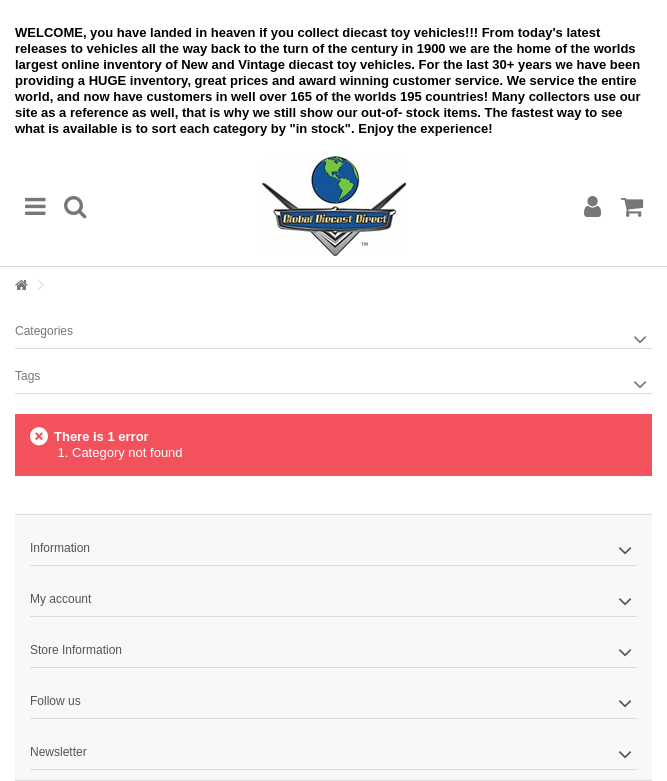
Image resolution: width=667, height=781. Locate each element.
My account (60, 599)
